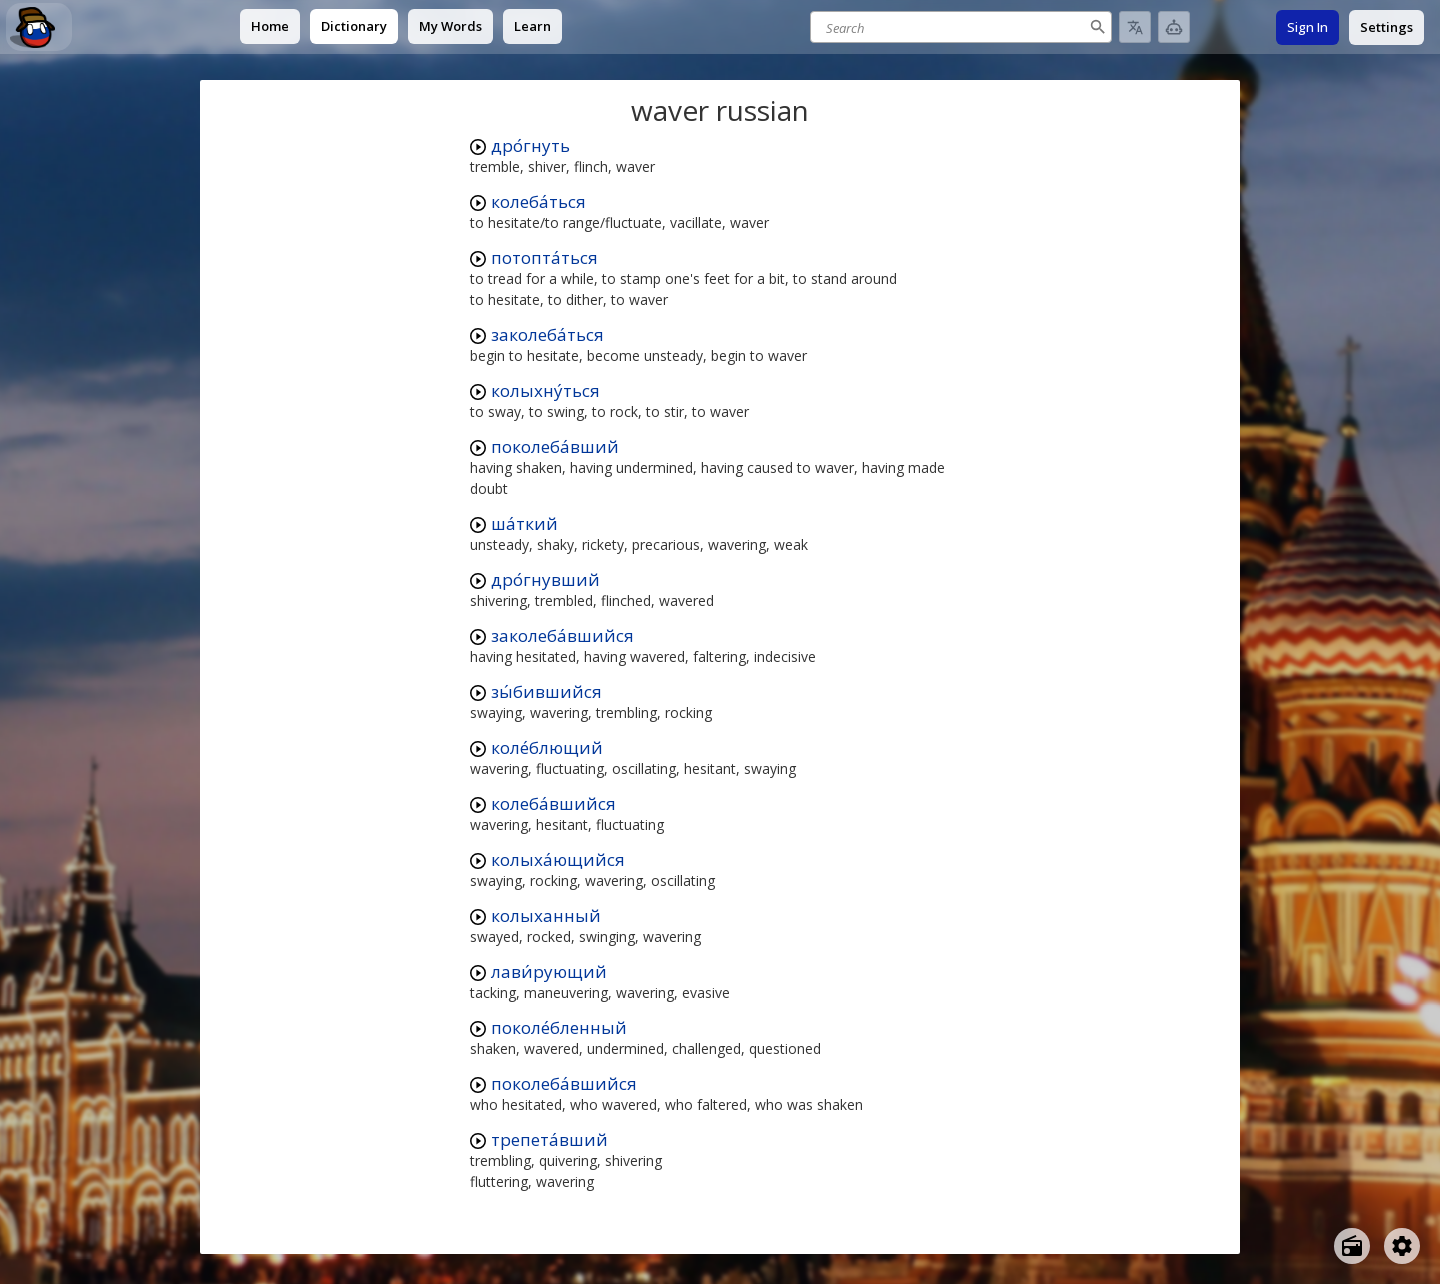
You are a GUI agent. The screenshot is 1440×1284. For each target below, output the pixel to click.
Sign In (1307, 27)
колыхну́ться (545, 390)
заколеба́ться (547, 334)
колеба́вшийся (553, 803)
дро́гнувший (545, 579)
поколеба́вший (555, 446)
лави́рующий (549, 971)
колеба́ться (538, 201)
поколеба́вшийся (564, 1083)
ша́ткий (524, 523)
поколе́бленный (559, 1027)
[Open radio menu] (1352, 1246)
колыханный (546, 915)
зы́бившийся (546, 691)
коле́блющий (547, 747)
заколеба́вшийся (562, 635)
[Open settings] (1402, 1246)
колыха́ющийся (558, 859)
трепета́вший (549, 1139)
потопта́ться (544, 257)
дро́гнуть (530, 145)
